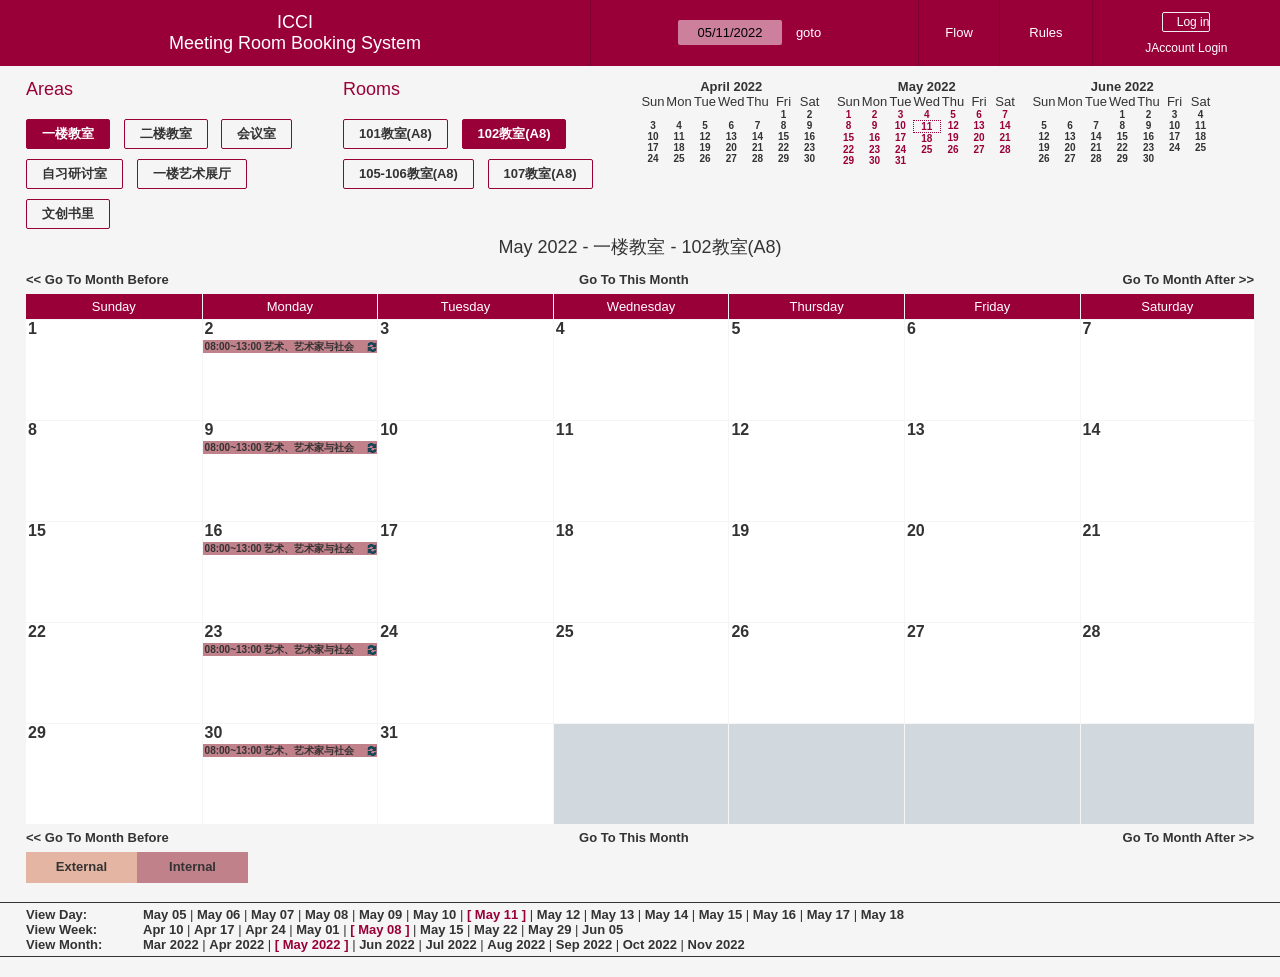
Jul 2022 (450, 944)
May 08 (326, 914)
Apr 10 (163, 929)
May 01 (317, 929)
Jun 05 (602, 929)
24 (652, 158)
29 (783, 158)
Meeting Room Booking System (295, 43)
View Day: (56, 914)
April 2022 (731, 86)
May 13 (612, 914)
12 (704, 136)
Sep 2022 (584, 944)
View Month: (64, 944)
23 (809, 147)
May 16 (774, 914)
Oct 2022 (650, 944)
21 (757, 147)
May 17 (828, 914)
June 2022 (1122, 86)
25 (678, 158)
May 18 (882, 914)
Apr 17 (214, 929)
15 (783, 136)
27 (731, 158)
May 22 (495, 929)
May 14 (666, 914)
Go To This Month (634, 279)
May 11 (496, 914)
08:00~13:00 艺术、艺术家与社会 (292, 346)
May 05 (164, 914)
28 (757, 158)
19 (704, 147)
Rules (1045, 32)
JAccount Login (1186, 48)
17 (652, 147)
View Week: (61, 929)
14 (757, 136)
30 (809, 158)
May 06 (218, 914)
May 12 (558, 914)
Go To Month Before (107, 279)
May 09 (380, 914)
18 (678, 147)
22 (783, 147)
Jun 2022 (387, 944)
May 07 (272, 914)
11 (678, 136)
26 (704, 158)
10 (652, 136)
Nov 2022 (716, 944)
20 (731, 147)
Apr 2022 (236, 944)
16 (809, 136)
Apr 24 (265, 929)
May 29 (549, 929)
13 (731, 136)
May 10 (434, 914)
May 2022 (927, 86)
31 (900, 160)
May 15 (720, 914)
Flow (958, 32)
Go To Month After (1179, 279)
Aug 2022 (516, 944)
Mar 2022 (171, 944)
